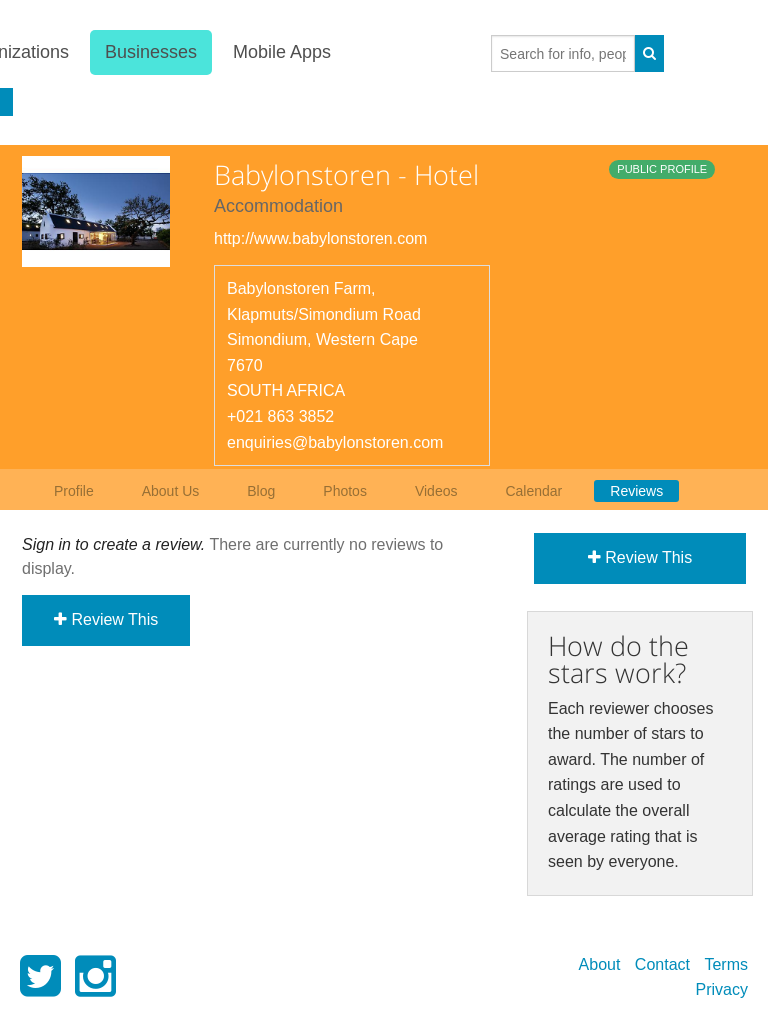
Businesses (150, 52)
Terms (726, 964)
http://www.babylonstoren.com (320, 238)
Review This (106, 619)
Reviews (636, 491)
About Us (171, 491)
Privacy (722, 989)
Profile (74, 491)
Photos (345, 491)
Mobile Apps (282, 52)
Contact (662, 964)
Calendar (533, 491)
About (600, 964)
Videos (436, 491)
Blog (261, 491)
